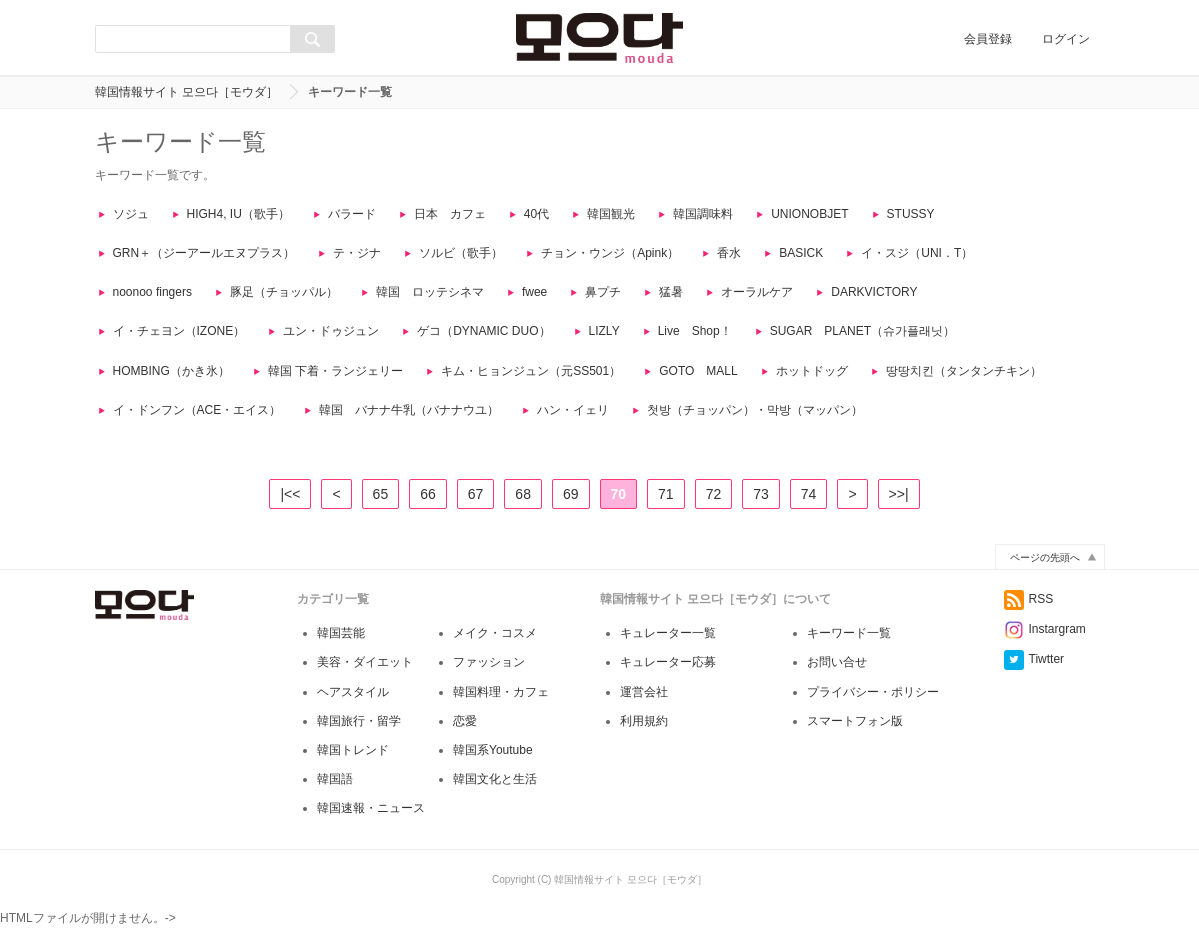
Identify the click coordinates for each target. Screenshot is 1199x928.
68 (523, 494)
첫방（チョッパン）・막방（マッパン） (755, 410)
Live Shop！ (695, 331)
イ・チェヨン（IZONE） (179, 331)
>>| (899, 494)
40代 (536, 214)
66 (428, 494)
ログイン (1066, 39)
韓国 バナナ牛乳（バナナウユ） (409, 410)
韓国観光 (611, 214)
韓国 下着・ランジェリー (335, 371)
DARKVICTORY (874, 292)
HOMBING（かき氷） (171, 371)
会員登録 (988, 39)
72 (714, 494)
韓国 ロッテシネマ (430, 292)
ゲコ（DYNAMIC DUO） (483, 331)
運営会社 (644, 710)
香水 (729, 253)
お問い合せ (837, 680)
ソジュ (131, 214)
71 (666, 494)
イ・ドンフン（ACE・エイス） (197, 410)
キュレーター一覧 (668, 651)
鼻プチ (603, 292)
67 (476, 494)
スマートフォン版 (855, 739)
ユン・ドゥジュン (331, 331)
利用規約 (644, 739)
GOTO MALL (698, 371)
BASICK (801, 253)
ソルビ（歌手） (461, 253)
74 (809, 494)
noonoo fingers (152, 292)
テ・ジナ (357, 253)
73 (761, 494)
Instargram (1045, 647)
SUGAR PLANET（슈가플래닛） (862, 331)
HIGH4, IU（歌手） (238, 214)
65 (381, 494)
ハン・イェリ (573, 410)
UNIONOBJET (809, 214)
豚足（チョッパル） (284, 292)
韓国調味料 (703, 214)
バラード (352, 214)
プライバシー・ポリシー (873, 710)
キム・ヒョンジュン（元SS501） (531, 371)
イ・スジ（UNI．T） (917, 253)
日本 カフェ (450, 214)
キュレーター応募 (668, 680)
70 (619, 494)
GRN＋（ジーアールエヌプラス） (204, 253)
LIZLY (604, 331)
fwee (534, 292)
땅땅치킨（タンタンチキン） (964, 371)
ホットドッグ (812, 371)
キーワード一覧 (849, 651)
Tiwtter (1034, 677)
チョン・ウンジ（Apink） (610, 253)
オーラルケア (757, 292)
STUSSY (911, 214)
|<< (290, 494)
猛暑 (671, 292)
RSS (1029, 617)
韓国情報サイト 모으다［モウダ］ (186, 92)
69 (571, 494)
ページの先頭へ (1045, 575)
